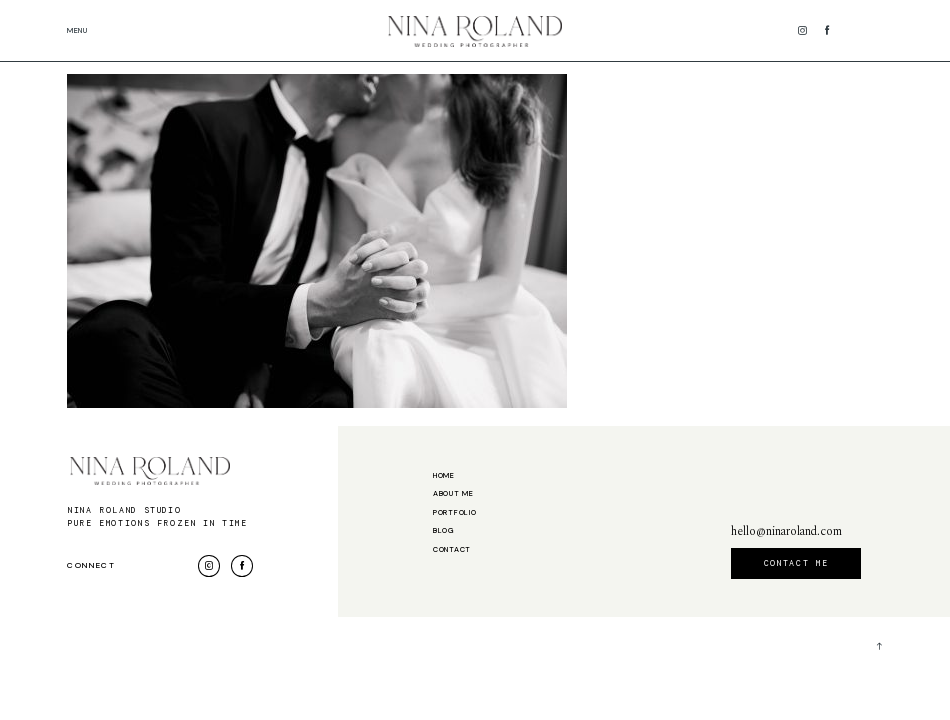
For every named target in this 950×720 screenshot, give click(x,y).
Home (444, 476)
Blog (444, 531)
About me (453, 494)
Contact (452, 550)
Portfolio (455, 513)
